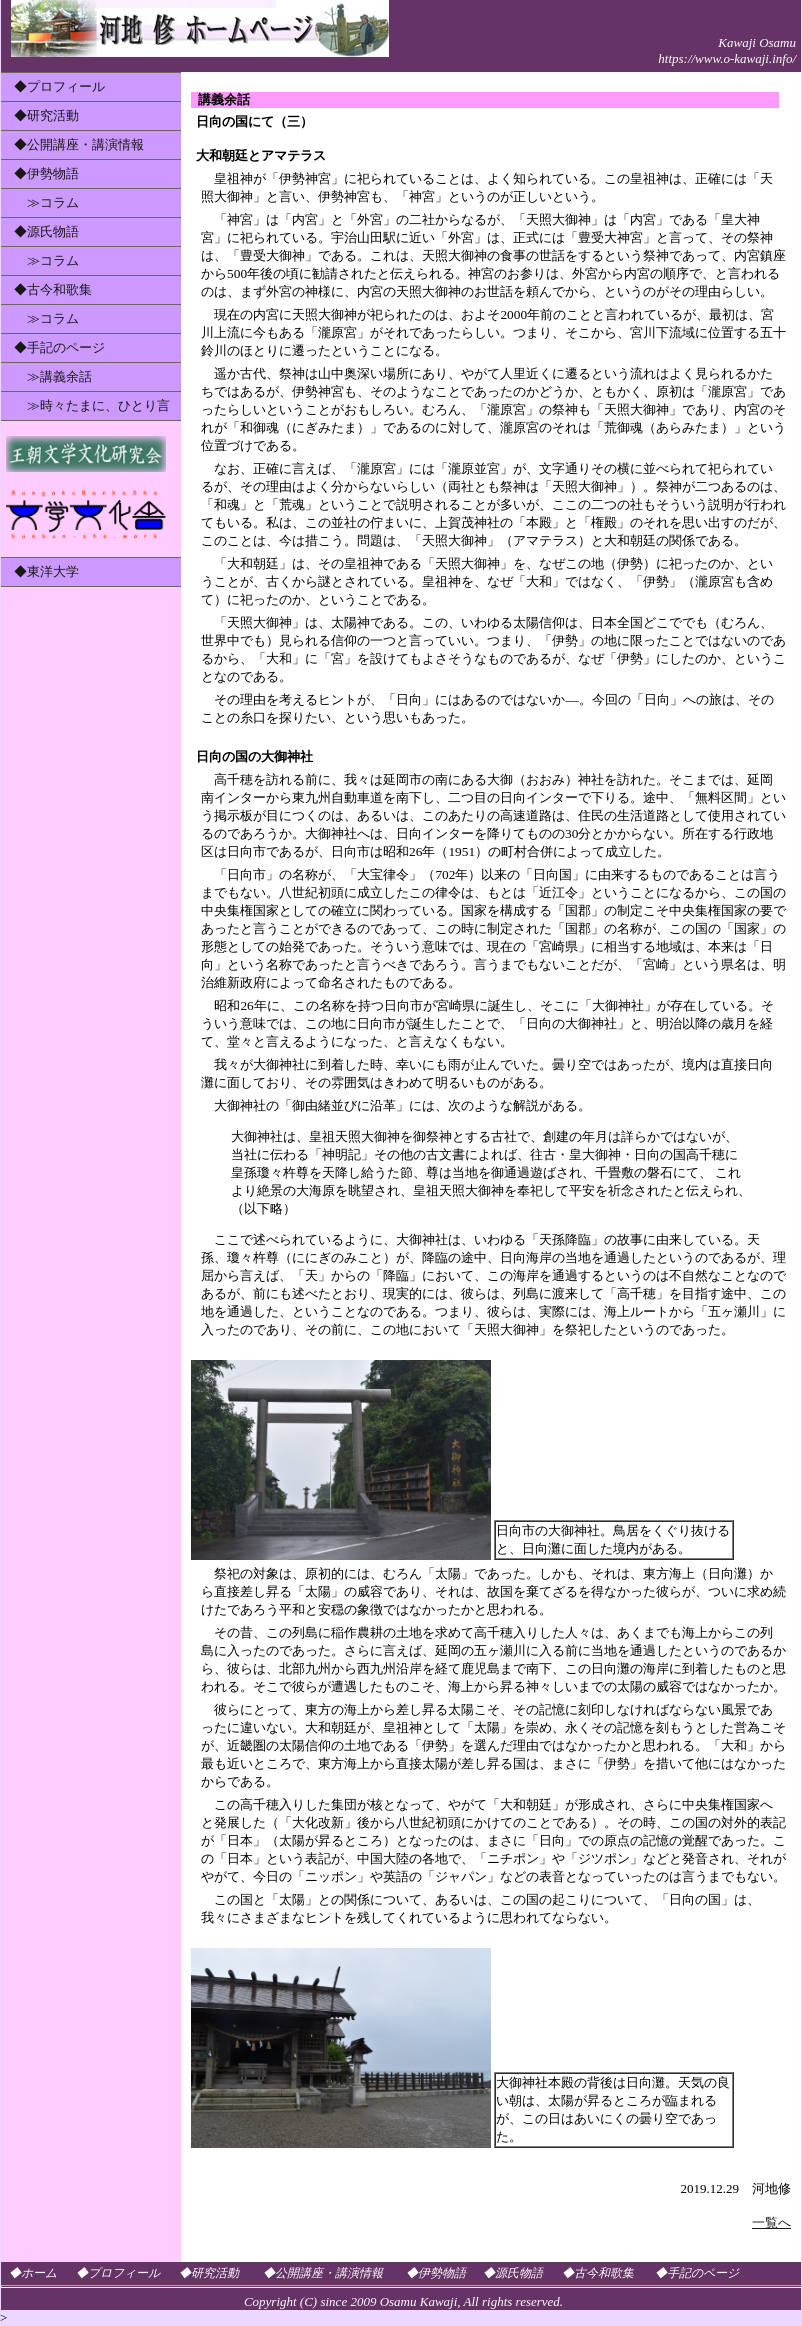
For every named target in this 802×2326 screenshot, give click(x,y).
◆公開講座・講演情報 (79, 144)
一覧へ (771, 2222)
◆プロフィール (59, 86)
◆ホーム (33, 2273)
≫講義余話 (53, 376)
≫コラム (46, 202)
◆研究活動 (46, 115)
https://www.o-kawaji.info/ (727, 58)
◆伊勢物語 (46, 173)
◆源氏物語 (46, 231)
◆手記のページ (59, 347)
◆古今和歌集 (53, 289)
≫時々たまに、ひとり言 (92, 405)
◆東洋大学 (46, 571)
